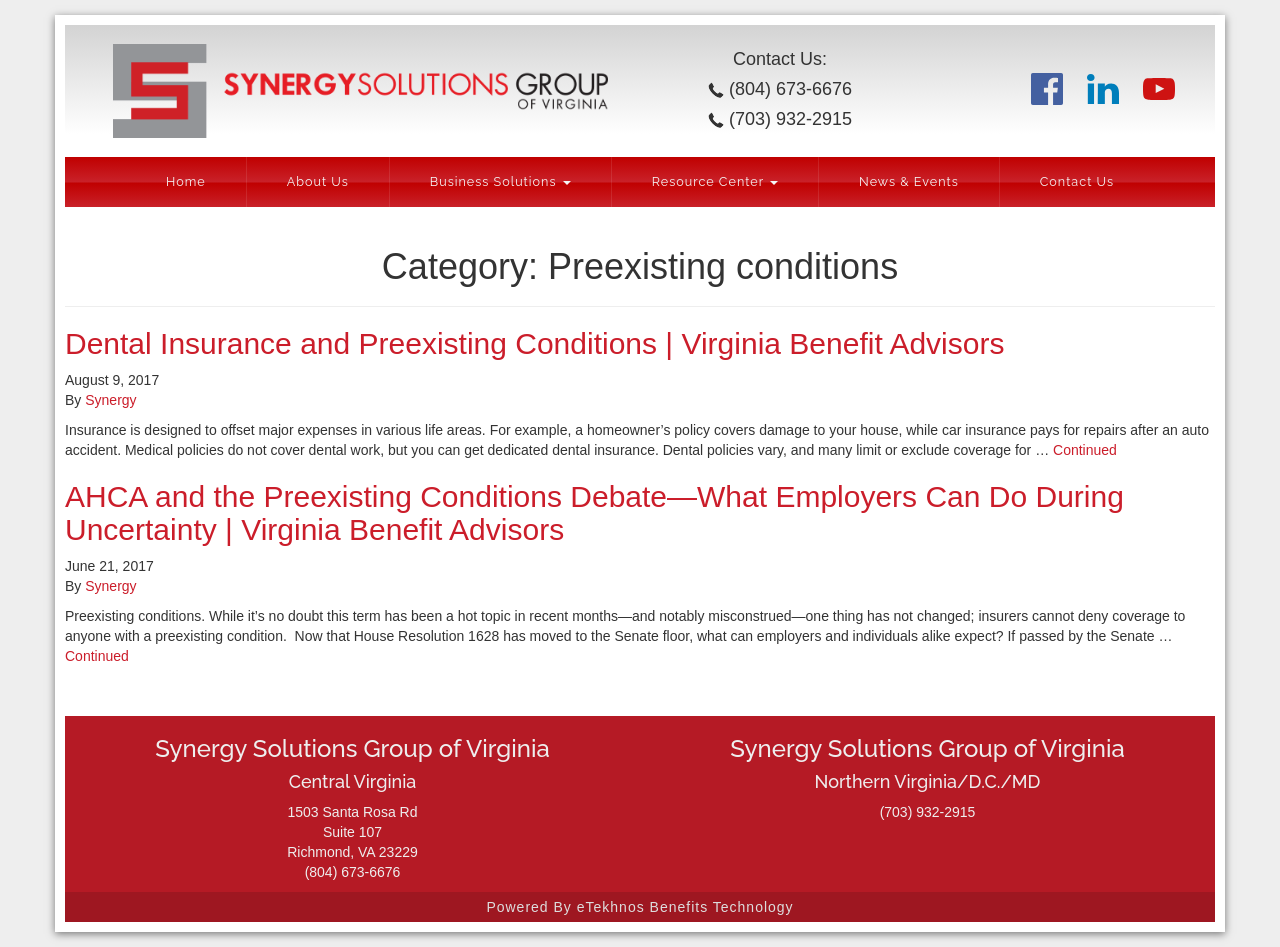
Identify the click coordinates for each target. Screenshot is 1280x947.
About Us (318, 181)
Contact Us (1077, 181)
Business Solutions (500, 181)
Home (186, 181)
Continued (1085, 450)
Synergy (110, 400)
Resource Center (715, 181)
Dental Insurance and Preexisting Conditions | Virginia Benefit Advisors (534, 343)
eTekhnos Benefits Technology (685, 907)
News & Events (909, 181)
